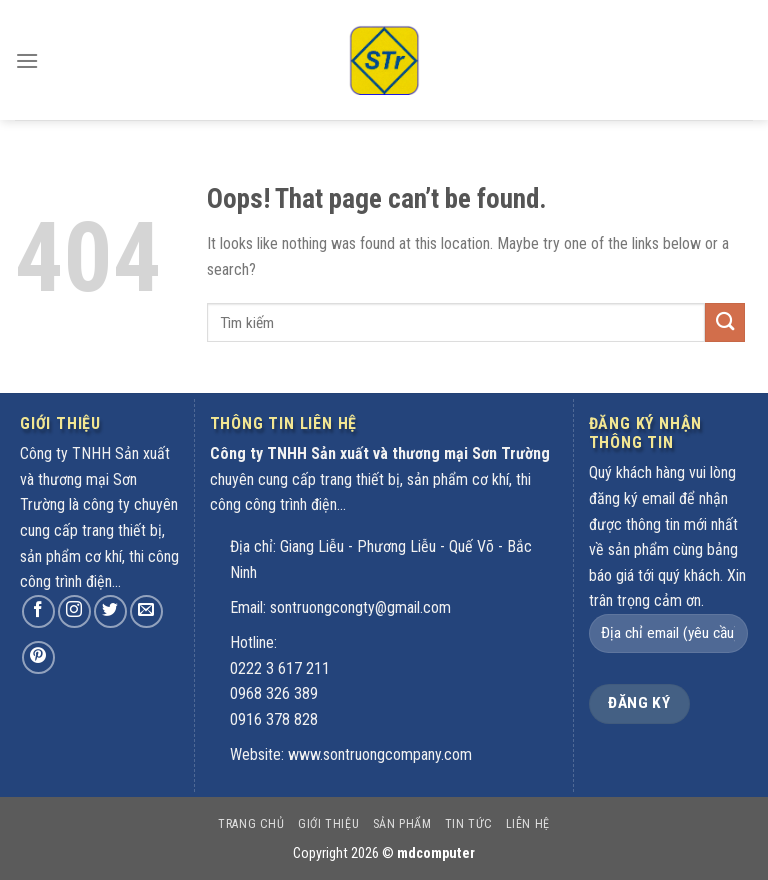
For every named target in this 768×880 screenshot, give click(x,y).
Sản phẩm (402, 824)
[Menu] (27, 46)
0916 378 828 (274, 719)
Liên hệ (528, 824)
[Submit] (725, 322)
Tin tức (468, 824)
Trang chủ (251, 824)
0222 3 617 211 (280, 668)
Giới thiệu (328, 824)
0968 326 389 (274, 693)
